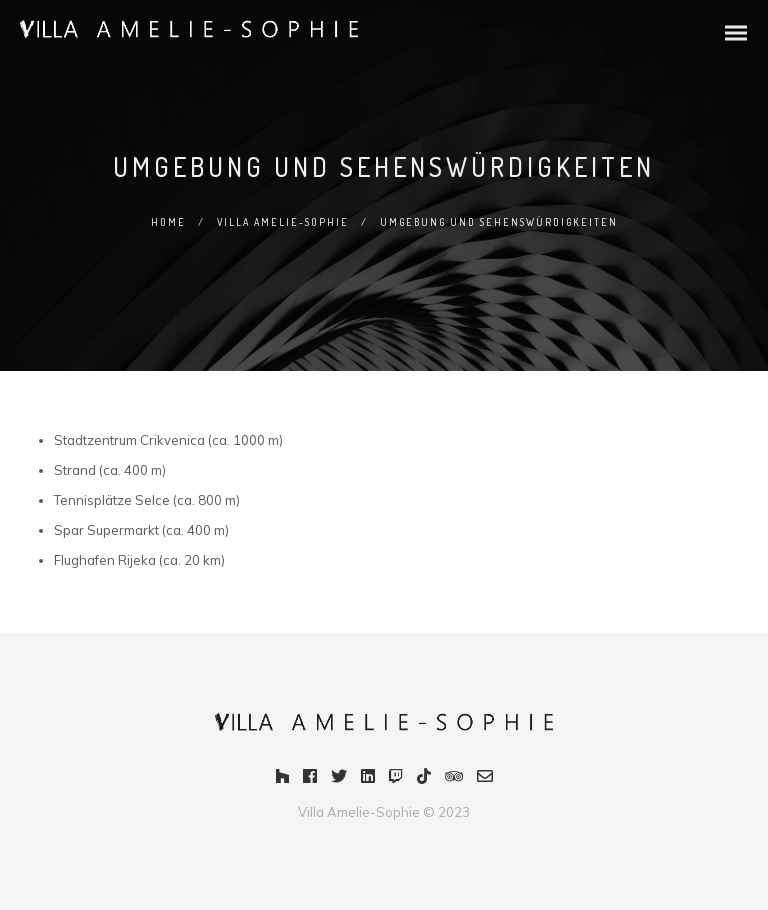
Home (168, 222)
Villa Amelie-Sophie (283, 222)
